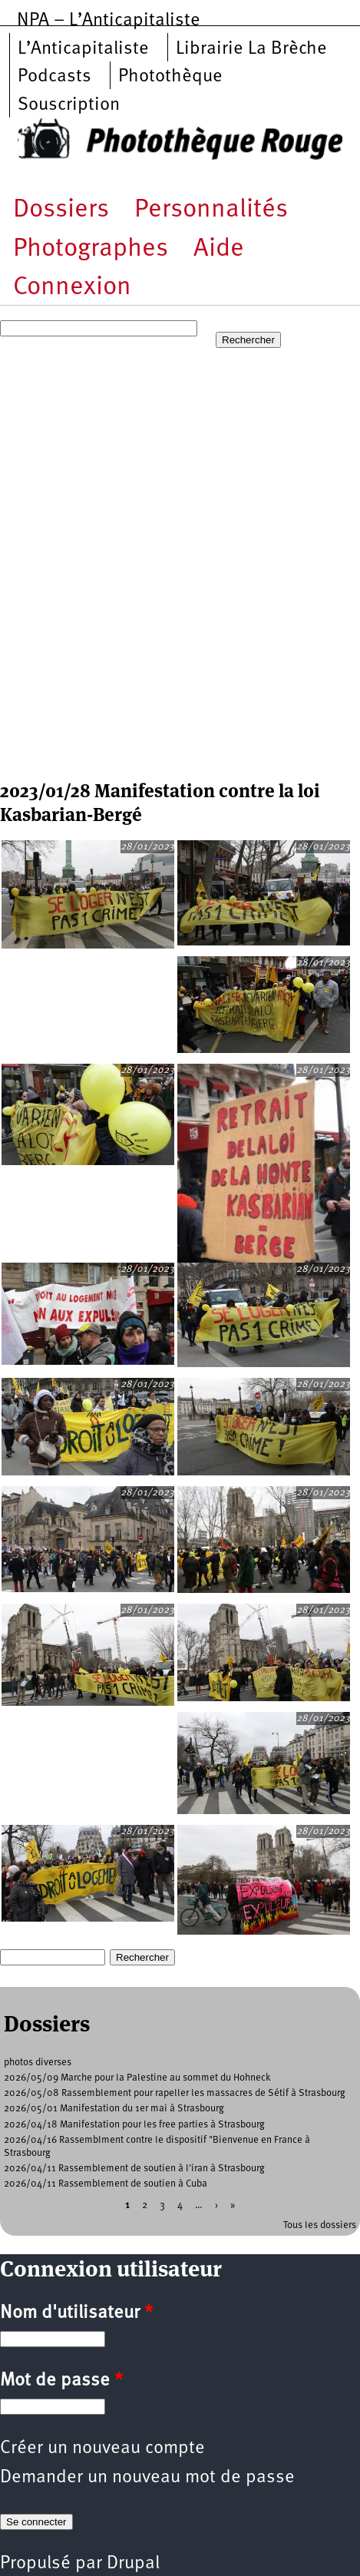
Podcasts (54, 77)
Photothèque (170, 77)
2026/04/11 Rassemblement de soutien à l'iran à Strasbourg (134, 2169)
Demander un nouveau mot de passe (147, 2477)
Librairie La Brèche (251, 49)
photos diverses (37, 2063)
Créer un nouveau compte (102, 2448)
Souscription (69, 105)
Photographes (90, 249)
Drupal (133, 2563)
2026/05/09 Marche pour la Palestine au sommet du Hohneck (137, 2078)
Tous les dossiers (319, 2225)
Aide (218, 249)
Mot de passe (61, 2381)
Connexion (72, 287)
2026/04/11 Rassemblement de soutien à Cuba (105, 2184)
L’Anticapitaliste (83, 49)
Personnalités (211, 210)
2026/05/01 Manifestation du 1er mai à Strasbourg (114, 2109)
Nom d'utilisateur (76, 2313)
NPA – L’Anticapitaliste (108, 21)
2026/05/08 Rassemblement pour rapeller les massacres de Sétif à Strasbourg (174, 2093)
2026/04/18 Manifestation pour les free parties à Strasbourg (134, 2125)
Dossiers (61, 210)
